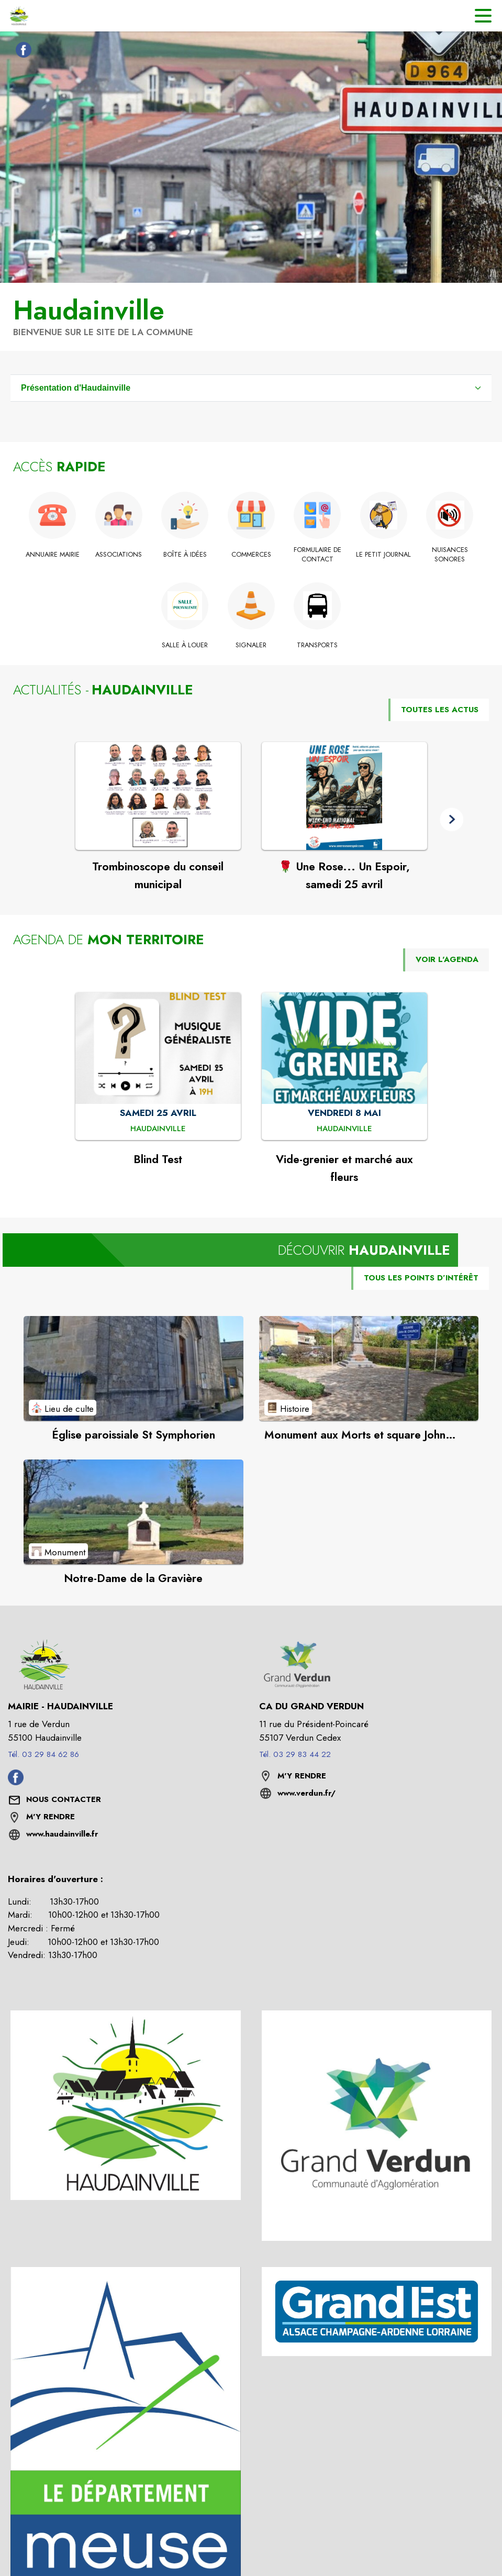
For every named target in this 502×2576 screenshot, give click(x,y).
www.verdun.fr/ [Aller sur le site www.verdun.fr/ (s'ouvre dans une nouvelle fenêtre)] (306, 1793)
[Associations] (118, 554)
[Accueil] (18, 15)
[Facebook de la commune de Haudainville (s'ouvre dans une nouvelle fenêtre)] (20, 52)
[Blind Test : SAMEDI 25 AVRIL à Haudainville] (158, 1129)
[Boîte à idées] (185, 554)
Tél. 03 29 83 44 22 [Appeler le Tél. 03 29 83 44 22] (295, 1754)
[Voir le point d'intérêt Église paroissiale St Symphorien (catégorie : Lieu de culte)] (133, 1368)
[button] (451, 819)
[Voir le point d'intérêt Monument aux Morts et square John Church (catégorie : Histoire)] (369, 1368)
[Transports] (317, 645)
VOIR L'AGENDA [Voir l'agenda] (447, 959)
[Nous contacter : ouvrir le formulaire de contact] (63, 1800)
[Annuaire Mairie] (52, 554)
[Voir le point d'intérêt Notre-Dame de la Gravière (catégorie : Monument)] (133, 1512)
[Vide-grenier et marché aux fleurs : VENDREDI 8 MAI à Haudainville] (344, 1129)
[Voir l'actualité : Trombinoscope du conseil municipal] (158, 796)
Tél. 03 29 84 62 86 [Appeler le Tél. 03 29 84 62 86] (43, 1754)
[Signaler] (251, 645)
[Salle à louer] (185, 645)
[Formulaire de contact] (317, 555)
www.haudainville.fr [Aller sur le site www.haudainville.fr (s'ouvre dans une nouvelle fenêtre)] (62, 1834)
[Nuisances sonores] (450, 555)
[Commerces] (251, 554)
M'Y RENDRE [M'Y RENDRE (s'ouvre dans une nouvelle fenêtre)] (50, 1816)
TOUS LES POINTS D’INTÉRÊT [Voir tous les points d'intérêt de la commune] (421, 1278)
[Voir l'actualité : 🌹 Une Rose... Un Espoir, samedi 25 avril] (344, 796)
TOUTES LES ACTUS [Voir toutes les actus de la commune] (439, 709)
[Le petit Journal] (383, 554)
